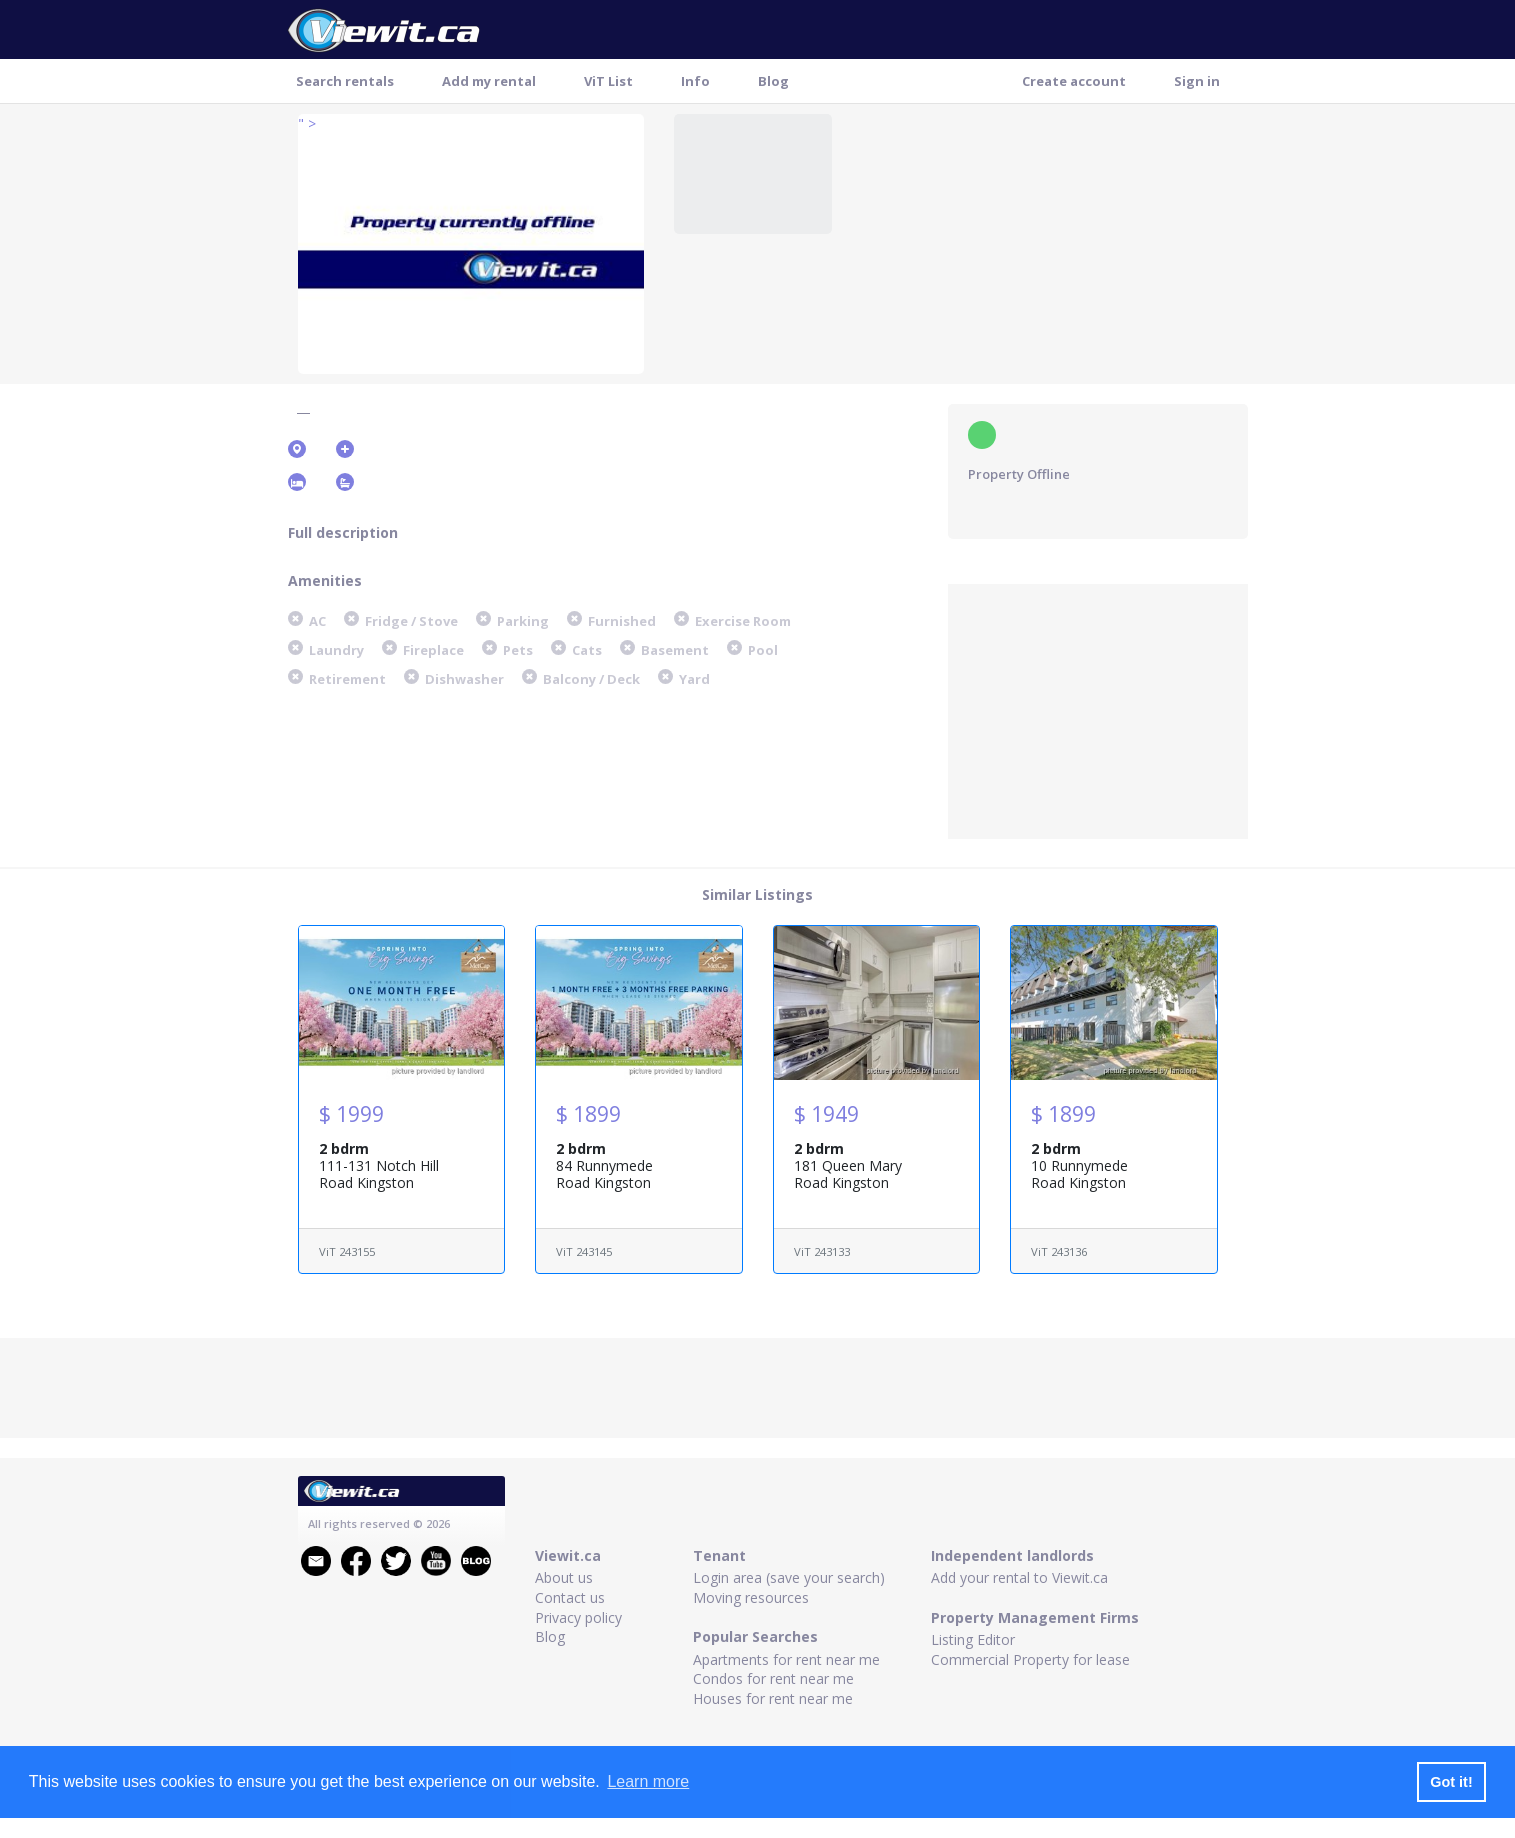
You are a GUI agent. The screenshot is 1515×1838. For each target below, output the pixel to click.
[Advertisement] (1098, 709)
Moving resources (751, 1597)
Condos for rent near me (773, 1678)
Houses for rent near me (773, 1698)
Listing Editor (973, 1639)
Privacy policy (578, 1617)
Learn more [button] (648, 1781)
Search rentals (345, 81)
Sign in (1197, 81)
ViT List (608, 81)
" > (307, 123)
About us (564, 1577)
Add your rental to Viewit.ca (1019, 1577)
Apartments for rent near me (786, 1659)
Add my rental (489, 81)
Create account (1074, 81)
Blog (773, 81)
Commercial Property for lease (1030, 1659)
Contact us (570, 1597)
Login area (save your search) (789, 1577)
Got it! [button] (1451, 1782)
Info (695, 81)
